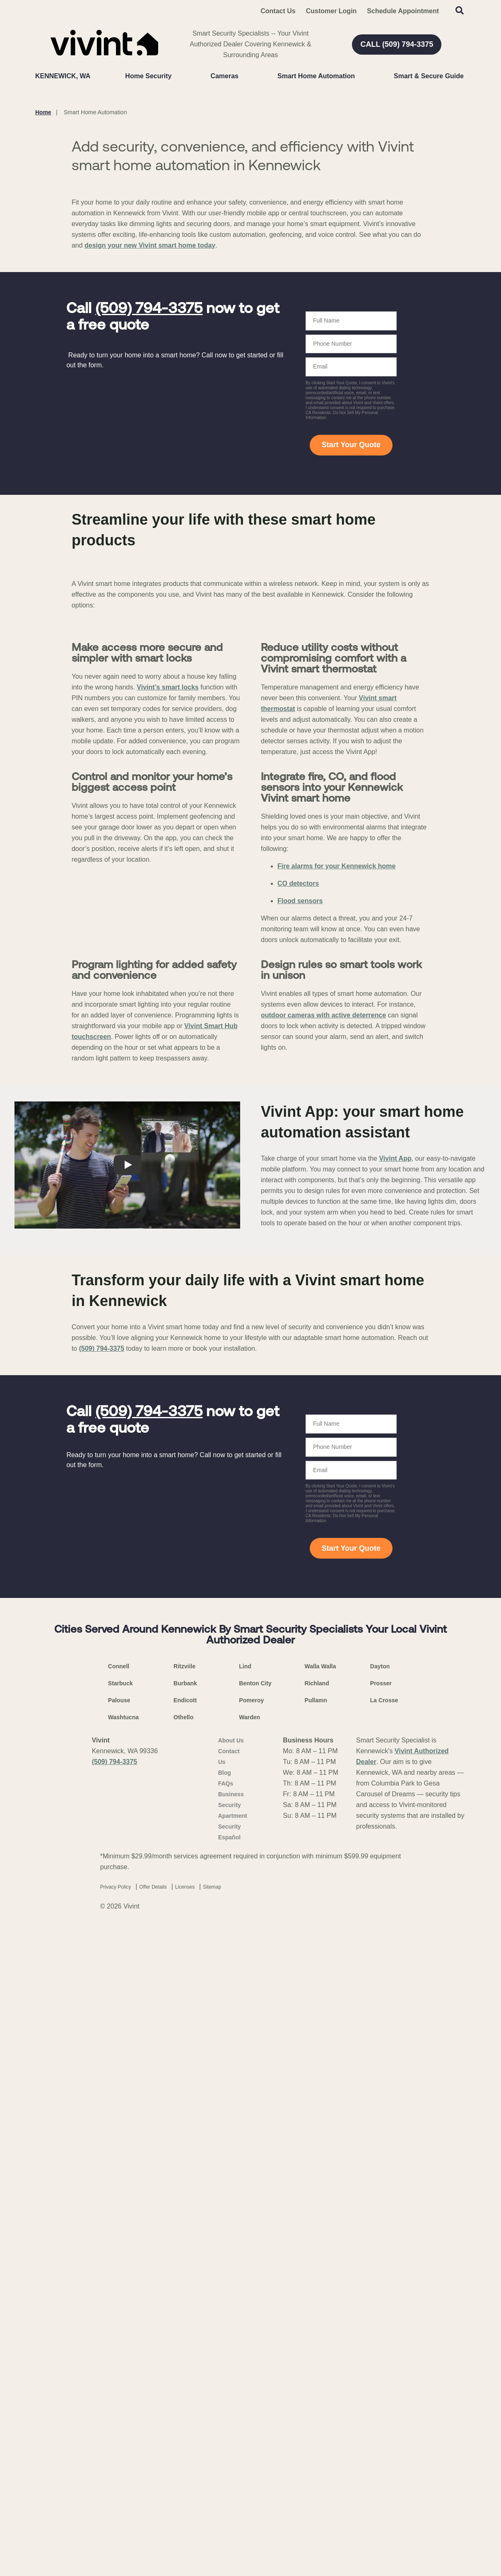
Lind (245, 2330)
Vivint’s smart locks (167, 1014)
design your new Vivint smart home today (149, 403)
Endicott (185, 2364)
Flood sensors (300, 1396)
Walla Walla (320, 2330)
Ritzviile (184, 2330)
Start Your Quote (351, 603)
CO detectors (298, 1379)
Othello (183, 2381)
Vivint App (395, 1822)
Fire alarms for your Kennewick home (336, 1361)
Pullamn (316, 2364)
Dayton (380, 2330)
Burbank (185, 2347)
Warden (249, 2381)
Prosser (381, 2347)
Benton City (255, 2347)
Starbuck (120, 2347)
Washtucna (123, 2381)
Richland (317, 2347)
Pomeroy (251, 2364)
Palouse (119, 2364)
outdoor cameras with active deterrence (323, 1679)
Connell (118, 2330)
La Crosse (384, 2364)
